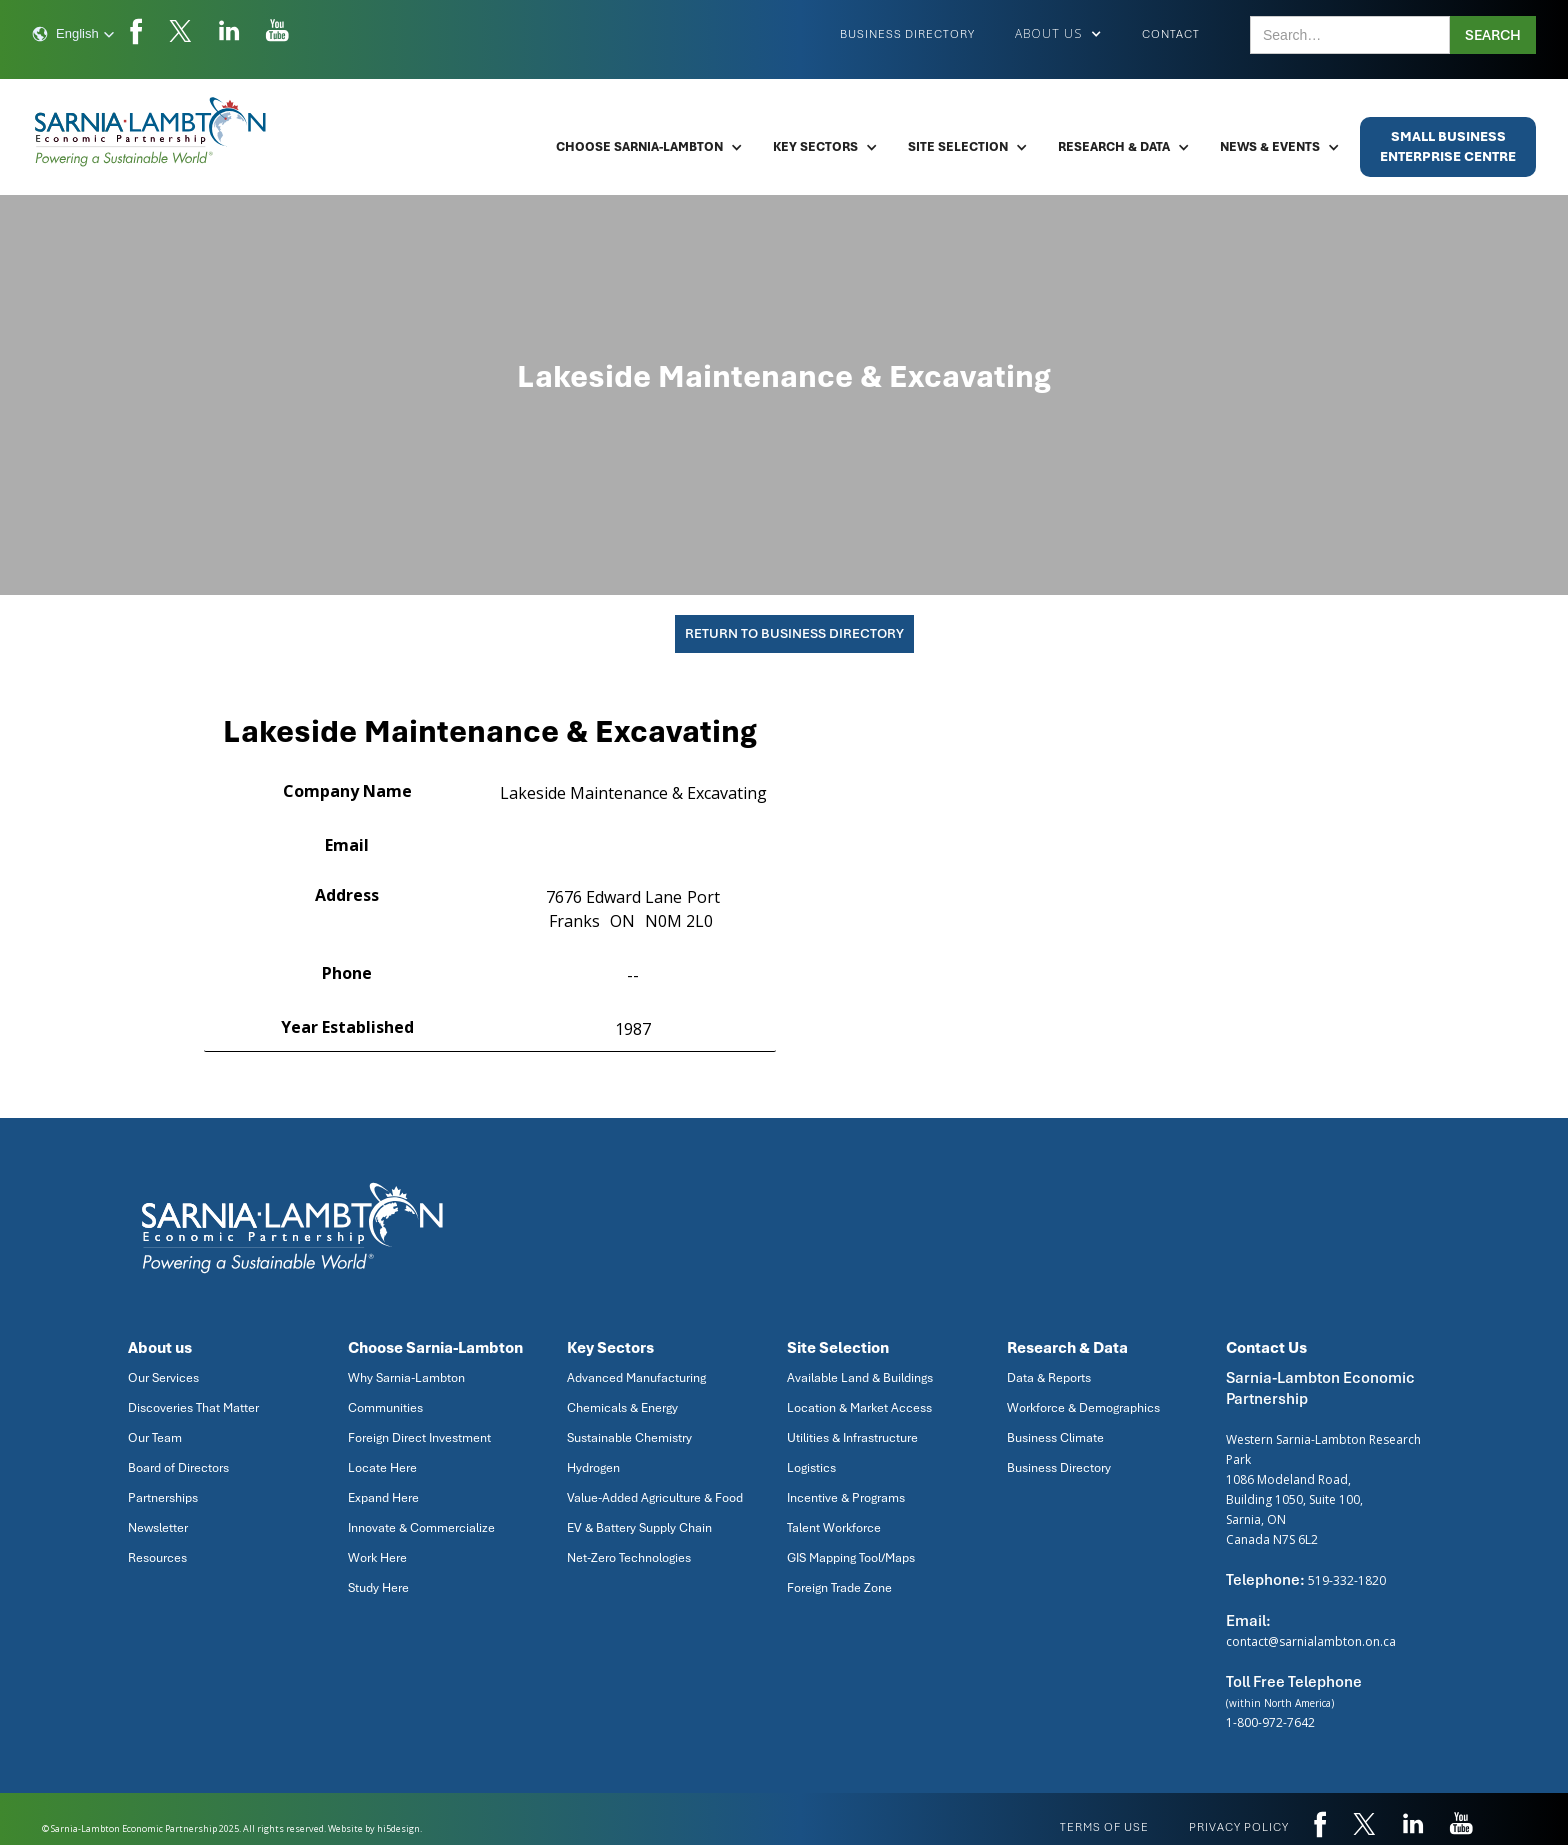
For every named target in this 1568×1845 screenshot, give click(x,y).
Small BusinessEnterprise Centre (1448, 146)
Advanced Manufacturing (636, 1378)
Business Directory (907, 34)
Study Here (378, 1588)
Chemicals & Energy (622, 1408)
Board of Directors (178, 1468)
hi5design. (399, 1828)
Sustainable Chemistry (629, 1438)
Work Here (377, 1558)
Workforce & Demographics (1083, 1408)
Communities (385, 1408)
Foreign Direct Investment (419, 1438)
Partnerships (163, 1498)
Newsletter (158, 1528)
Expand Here (383, 1498)
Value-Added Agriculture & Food (655, 1498)
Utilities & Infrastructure (852, 1438)
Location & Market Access (859, 1408)
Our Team (155, 1438)
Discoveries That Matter (193, 1408)
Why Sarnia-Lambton (406, 1378)
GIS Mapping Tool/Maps (851, 1558)
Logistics (811, 1468)
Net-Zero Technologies (629, 1558)
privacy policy (1239, 1827)
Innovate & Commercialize (421, 1528)
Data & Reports (1049, 1378)
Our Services (163, 1378)
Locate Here (382, 1468)
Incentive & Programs (846, 1498)
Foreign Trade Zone (839, 1588)
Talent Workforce (834, 1528)
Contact (1171, 34)
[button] (73, 34)
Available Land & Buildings (860, 1378)
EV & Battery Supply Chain (639, 1528)
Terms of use (1104, 1827)
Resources (157, 1558)
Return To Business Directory (794, 633)
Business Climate (1055, 1438)
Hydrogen (593, 1468)
